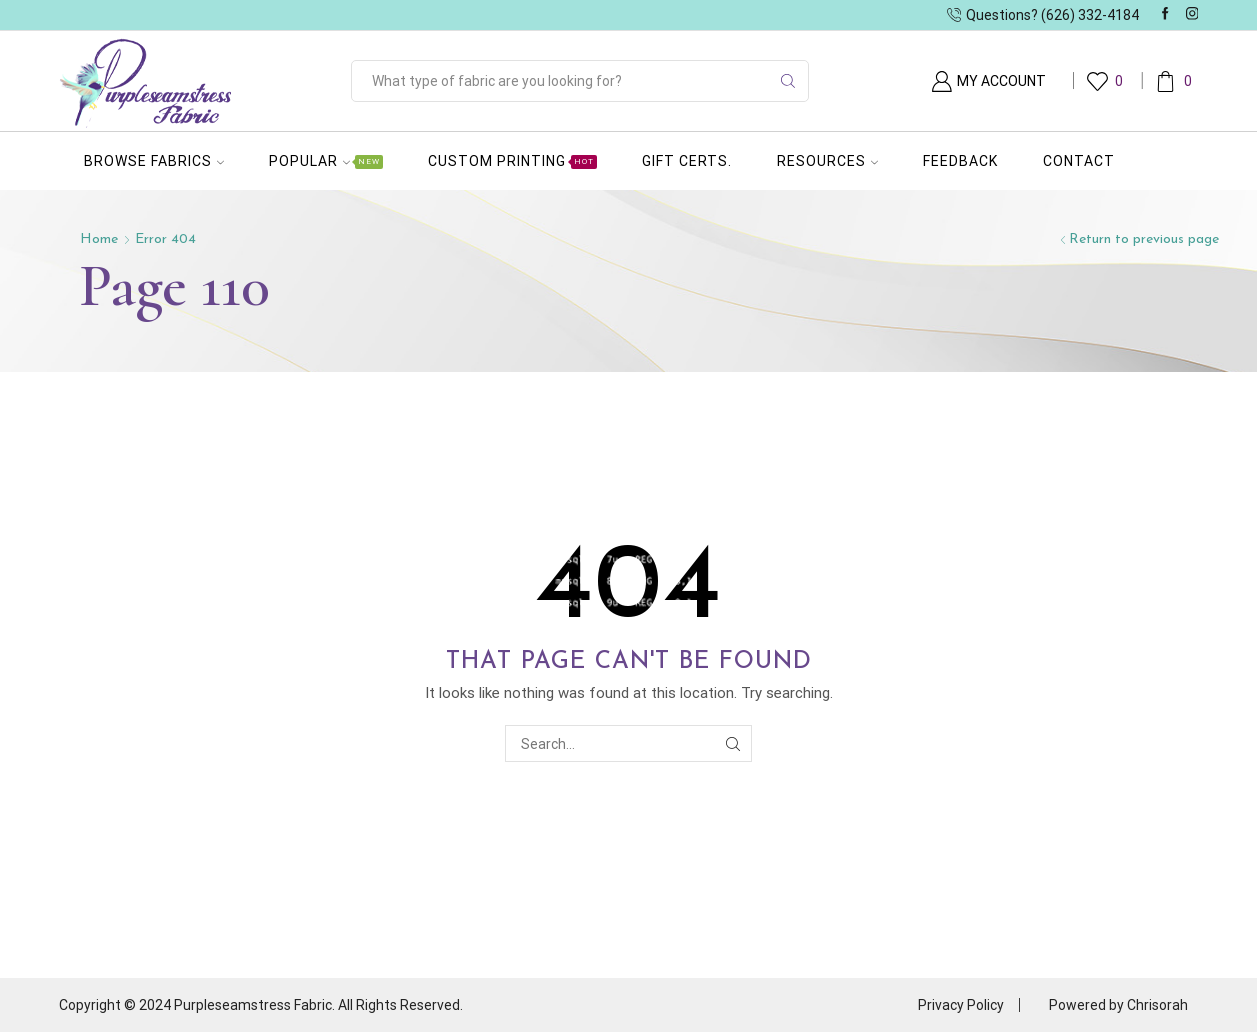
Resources (827, 161)
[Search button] (788, 81)
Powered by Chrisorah (1118, 1005)
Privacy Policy (961, 1005)
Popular (326, 161)
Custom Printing (512, 161)
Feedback (960, 161)
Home (99, 239)
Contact (1079, 161)
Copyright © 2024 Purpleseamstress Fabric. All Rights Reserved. (261, 1005)
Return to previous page (1144, 239)
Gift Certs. (687, 161)
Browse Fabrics (154, 161)
